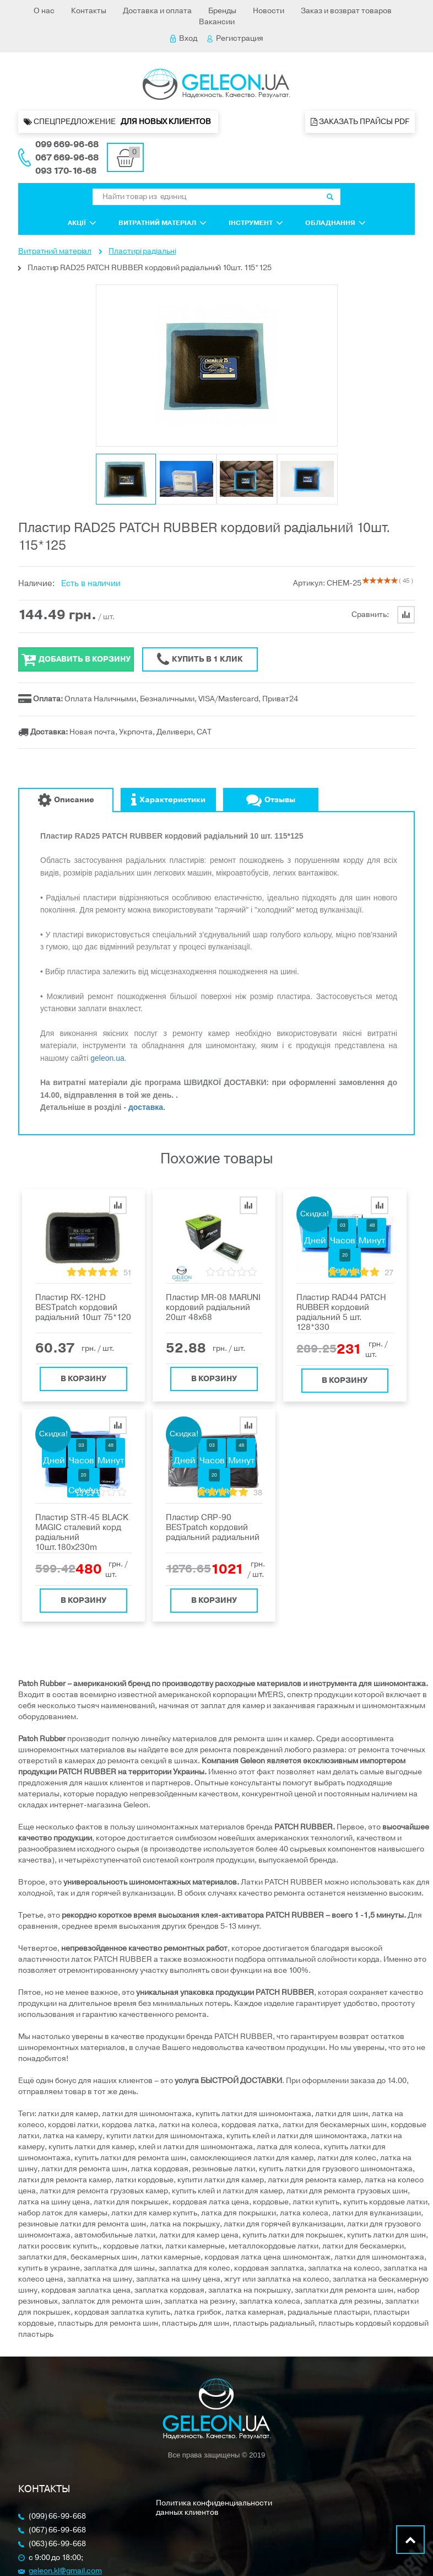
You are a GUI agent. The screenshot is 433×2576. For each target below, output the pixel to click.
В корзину (83, 1376)
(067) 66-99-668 (57, 2530)
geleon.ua (107, 1058)
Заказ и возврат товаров (346, 11)
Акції (82, 222)
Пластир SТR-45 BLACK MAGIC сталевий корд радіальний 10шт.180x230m (81, 1532)
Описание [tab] (66, 800)
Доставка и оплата (157, 11)
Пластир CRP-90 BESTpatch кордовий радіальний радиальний (212, 1527)
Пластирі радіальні (142, 251)
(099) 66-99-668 (57, 2516)
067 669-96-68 (67, 158)
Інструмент (256, 222)
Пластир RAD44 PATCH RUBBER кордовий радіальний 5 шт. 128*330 (341, 1312)
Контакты (88, 11)
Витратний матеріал (162, 222)
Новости (268, 11)
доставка (145, 1107)
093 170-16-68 (65, 171)
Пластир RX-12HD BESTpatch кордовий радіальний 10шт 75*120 (83, 1307)
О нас (44, 11)
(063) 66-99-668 (57, 2544)
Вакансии (217, 22)
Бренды (222, 11)
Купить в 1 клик (200, 659)
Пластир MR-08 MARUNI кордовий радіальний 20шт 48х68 (213, 1307)
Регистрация (235, 38)
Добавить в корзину (76, 659)
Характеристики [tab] (168, 800)
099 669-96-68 (67, 144)
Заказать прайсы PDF (360, 121)
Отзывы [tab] (270, 800)
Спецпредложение (118, 121)
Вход (183, 38)
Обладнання (335, 222)
